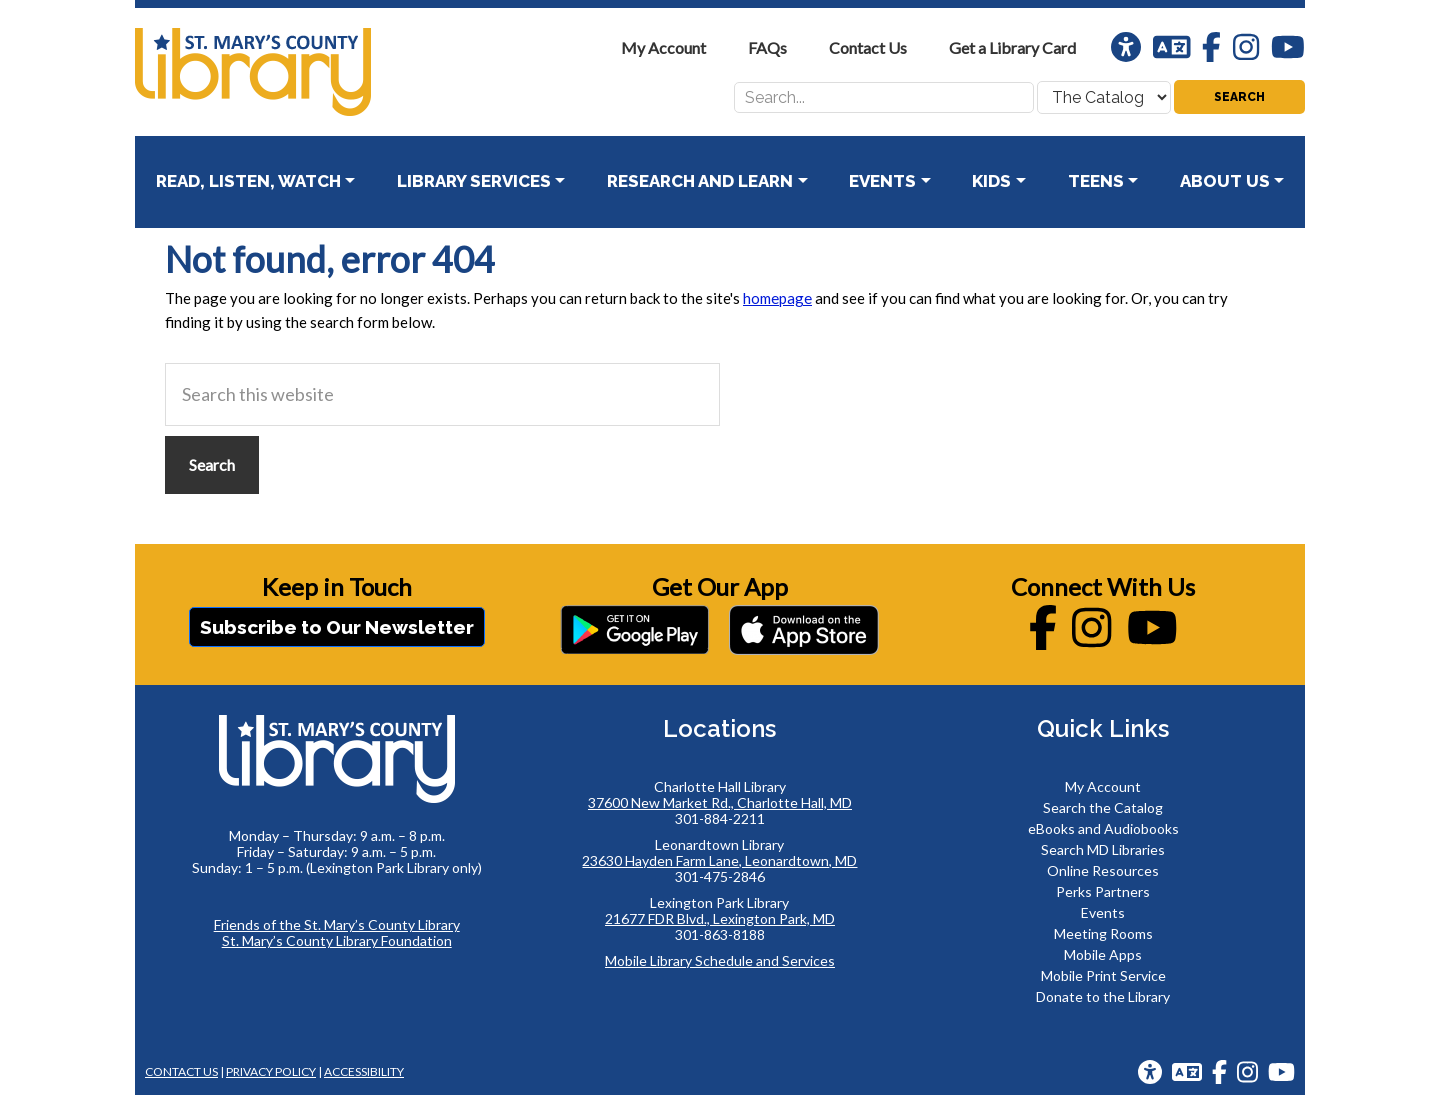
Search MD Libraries (1103, 849)
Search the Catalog (1103, 807)
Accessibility (364, 1071)
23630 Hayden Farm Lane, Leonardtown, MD (719, 860)
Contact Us (181, 1071)
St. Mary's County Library (285, 72)
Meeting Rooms (1103, 933)
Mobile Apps (1103, 954)
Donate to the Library (1103, 996)
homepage (777, 298)
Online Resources (1103, 870)
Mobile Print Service (1103, 975)
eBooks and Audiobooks (1103, 828)
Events (1103, 912)
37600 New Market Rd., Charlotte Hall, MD (720, 802)
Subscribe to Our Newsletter (337, 627)
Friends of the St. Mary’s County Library (337, 924)
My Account (1103, 786)
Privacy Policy (271, 1071)
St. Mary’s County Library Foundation (337, 940)
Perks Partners (1103, 891)
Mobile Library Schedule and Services (720, 960)
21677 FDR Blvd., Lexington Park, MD (720, 918)
